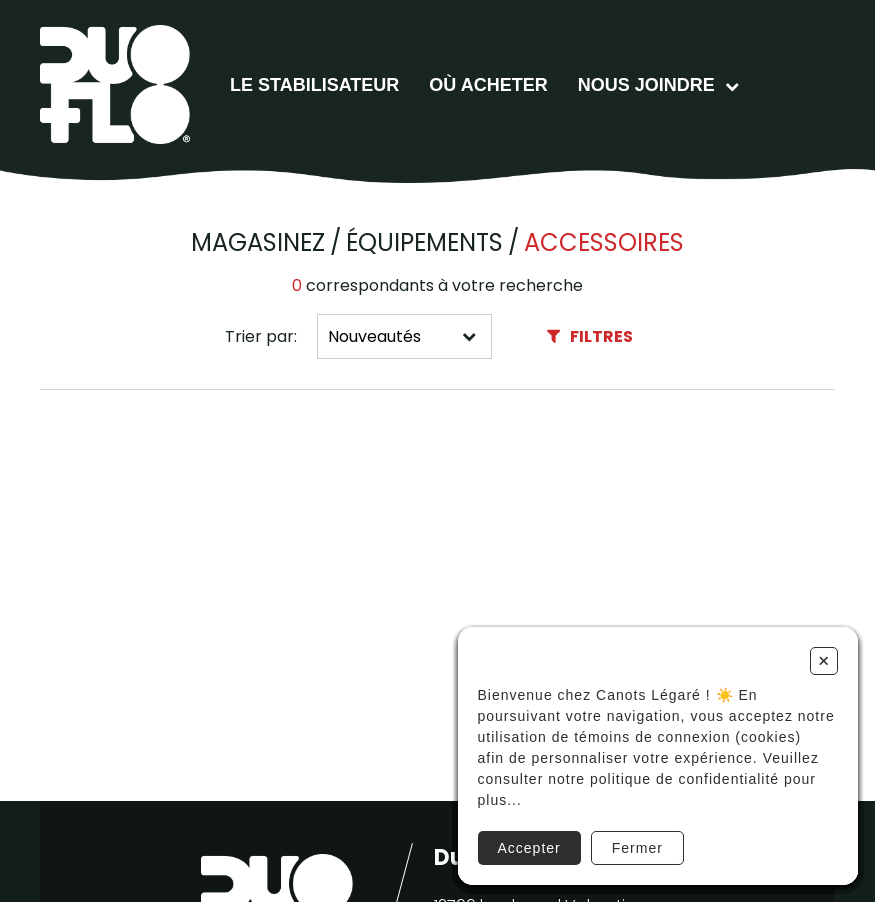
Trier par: (261, 336)
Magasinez (258, 243)
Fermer (637, 848)
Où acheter (488, 85)
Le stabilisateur (314, 85)
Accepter (529, 848)
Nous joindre (646, 85)
